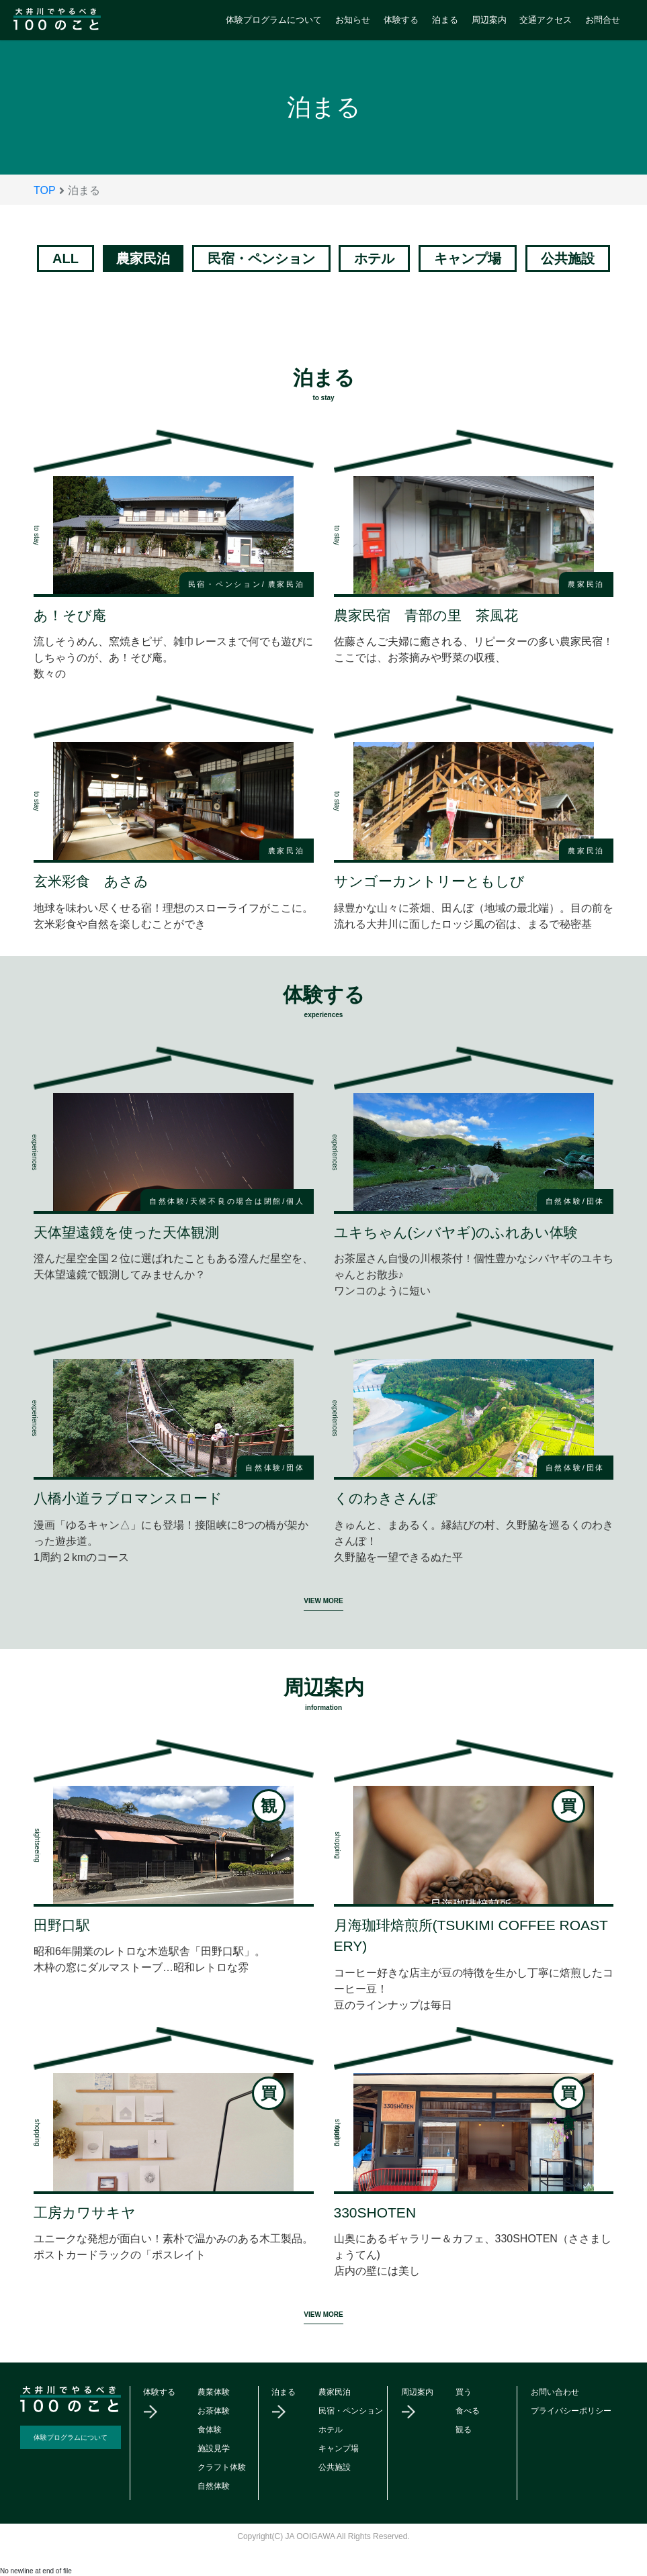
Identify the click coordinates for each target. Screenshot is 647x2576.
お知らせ (352, 20)
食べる (468, 2411)
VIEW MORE (323, 1601)
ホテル (374, 258)
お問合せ (602, 20)
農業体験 (214, 2392)
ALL (65, 258)
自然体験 (214, 2486)
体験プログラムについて (274, 20)
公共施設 (568, 258)
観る (464, 2429)
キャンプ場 (467, 258)
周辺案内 (489, 20)
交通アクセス (545, 20)
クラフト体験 (222, 2467)
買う (464, 2392)
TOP (45, 190)
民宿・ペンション (261, 258)
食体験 (210, 2429)
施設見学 (214, 2448)
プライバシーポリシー (571, 2411)
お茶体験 (214, 2411)
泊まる (445, 20)
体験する (401, 20)
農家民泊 (334, 2392)
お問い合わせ (555, 2392)
